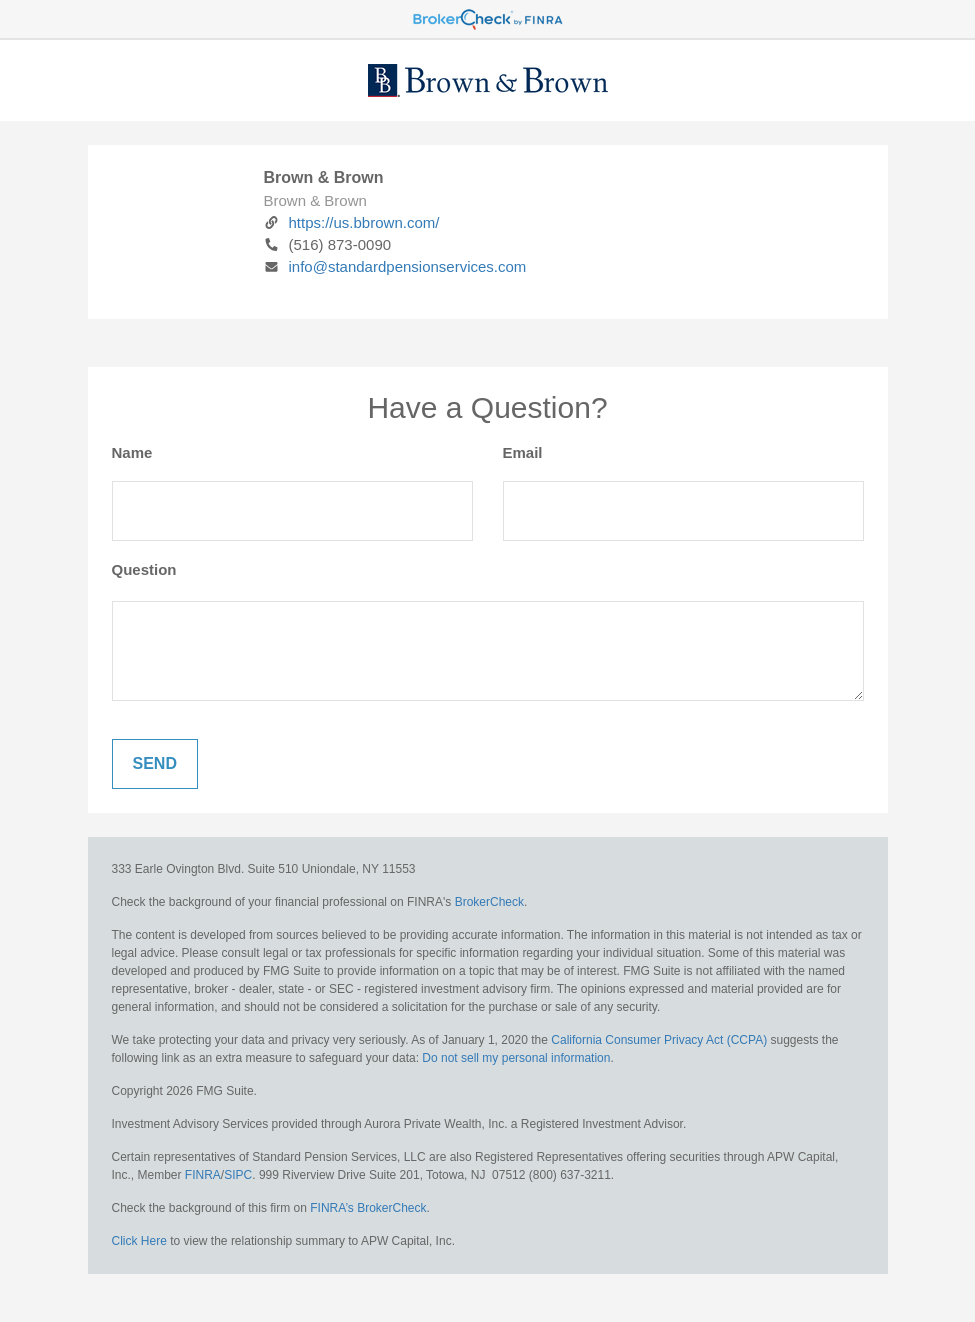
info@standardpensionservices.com (395, 266)
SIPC (238, 1175)
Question (144, 569)
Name (132, 452)
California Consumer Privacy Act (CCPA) (659, 1040)
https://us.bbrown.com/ (352, 222)
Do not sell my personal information (516, 1058)
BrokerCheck (489, 902)
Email (523, 452)
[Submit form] (155, 764)
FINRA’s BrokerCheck (368, 1208)
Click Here (139, 1241)
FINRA (203, 1175)
